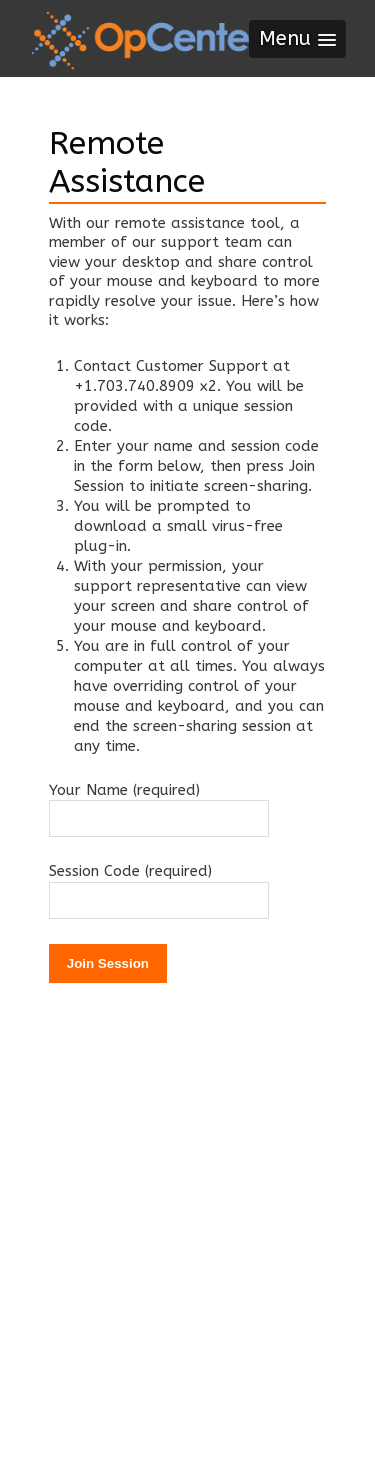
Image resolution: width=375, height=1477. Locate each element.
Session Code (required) (130, 871)
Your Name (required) (124, 790)
